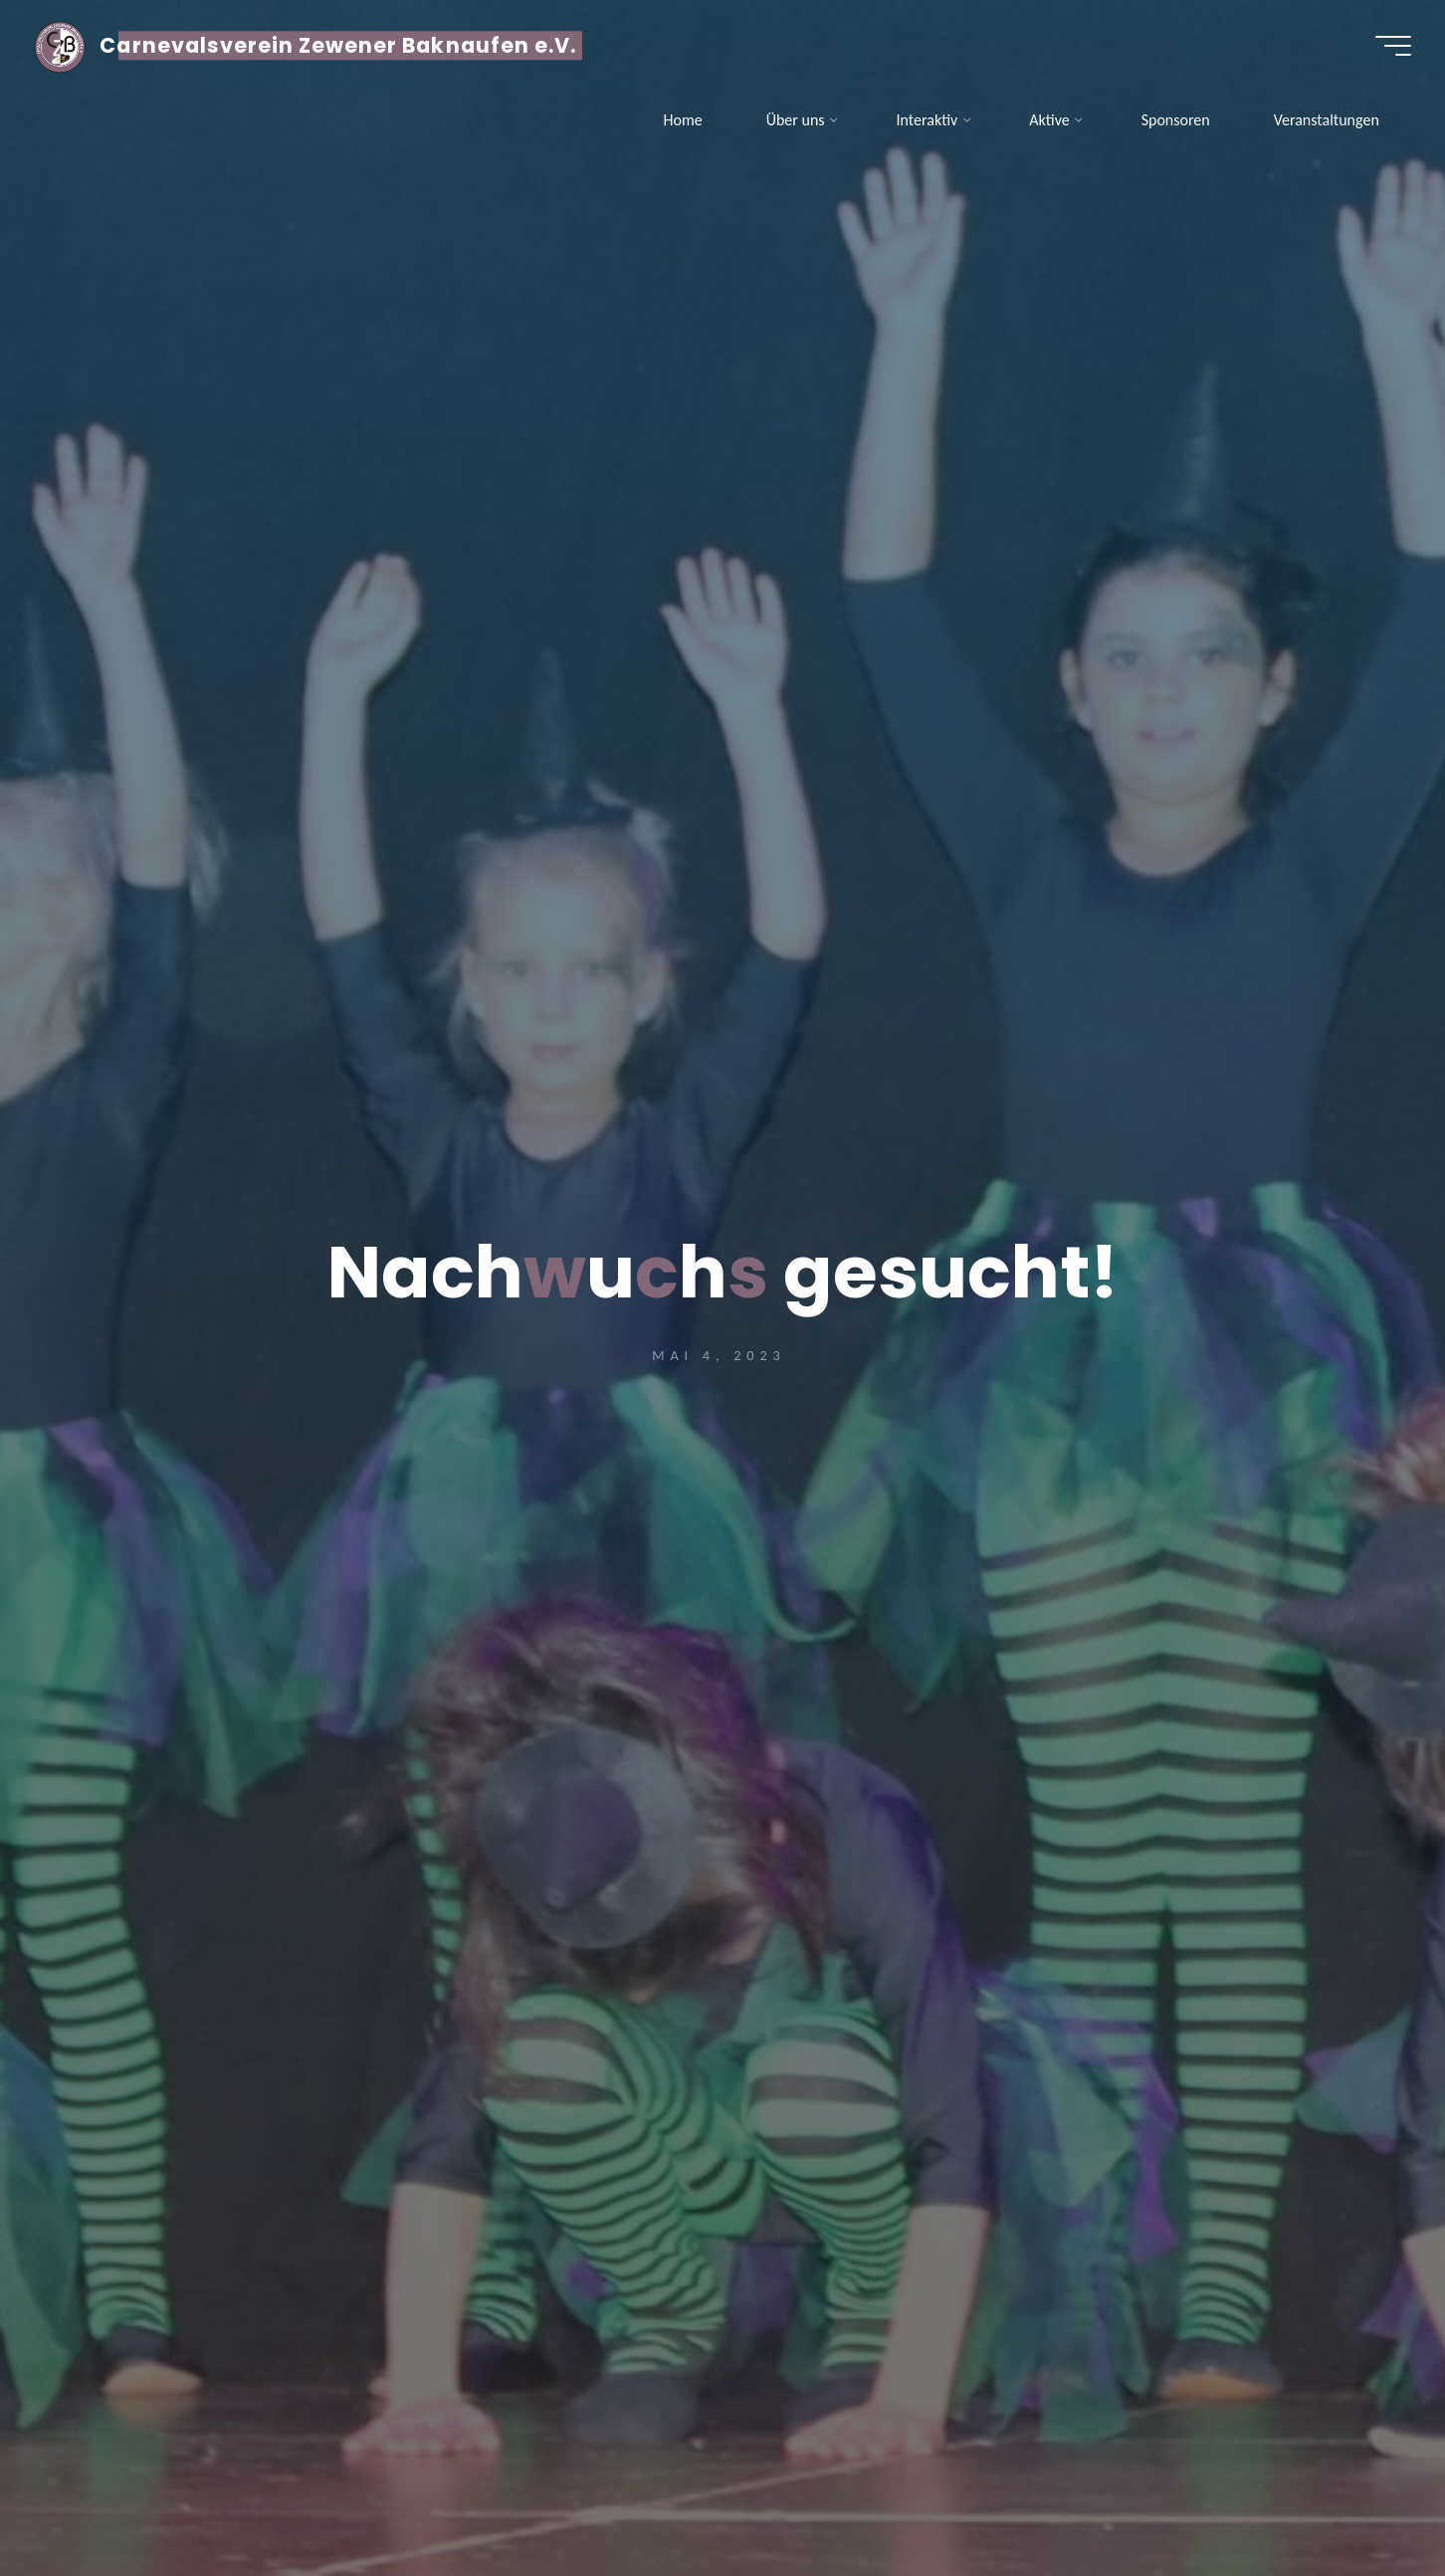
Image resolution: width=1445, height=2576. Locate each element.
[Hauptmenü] (1387, 48)
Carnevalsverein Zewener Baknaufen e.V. (343, 47)
